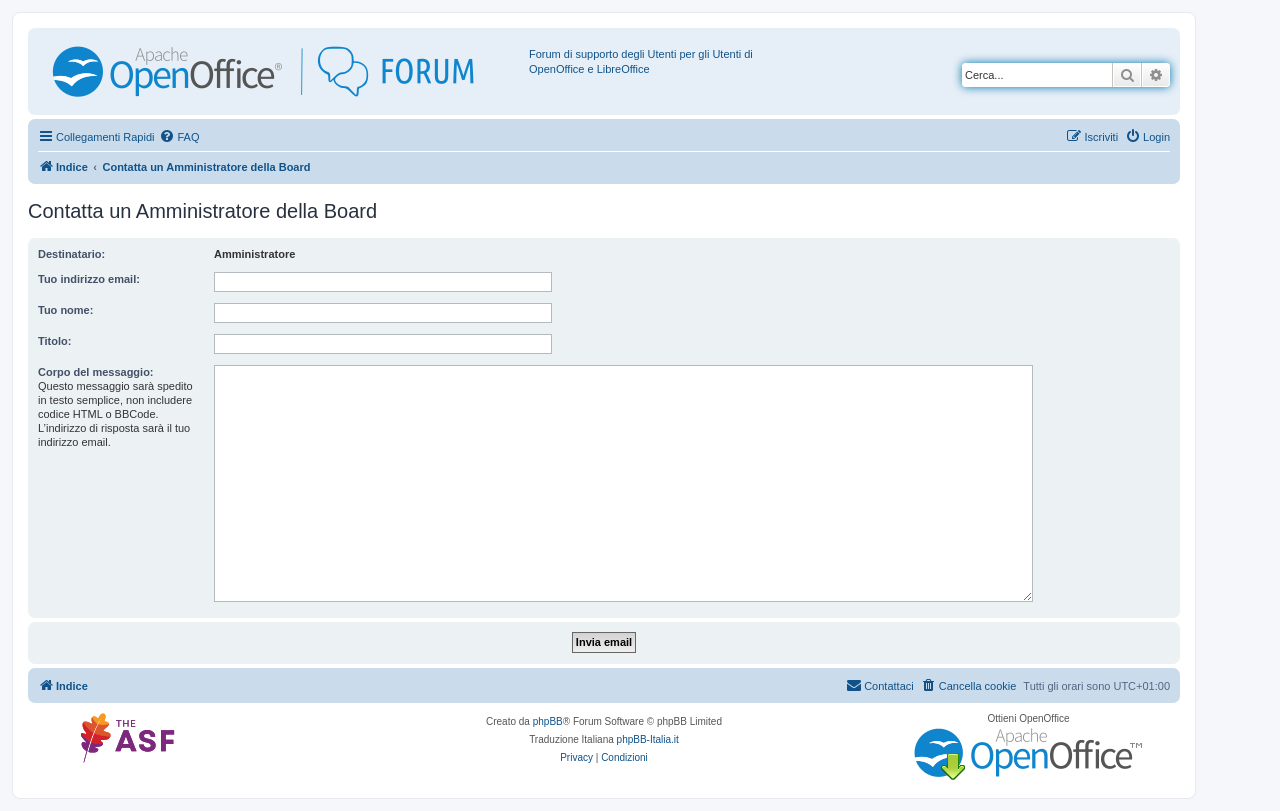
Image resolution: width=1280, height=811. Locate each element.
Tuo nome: (65, 310)
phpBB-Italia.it (648, 739)
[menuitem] (179, 137)
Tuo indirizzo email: (89, 279)
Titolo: (54, 341)
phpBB (548, 721)
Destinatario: (71, 254)
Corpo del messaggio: (96, 372)
